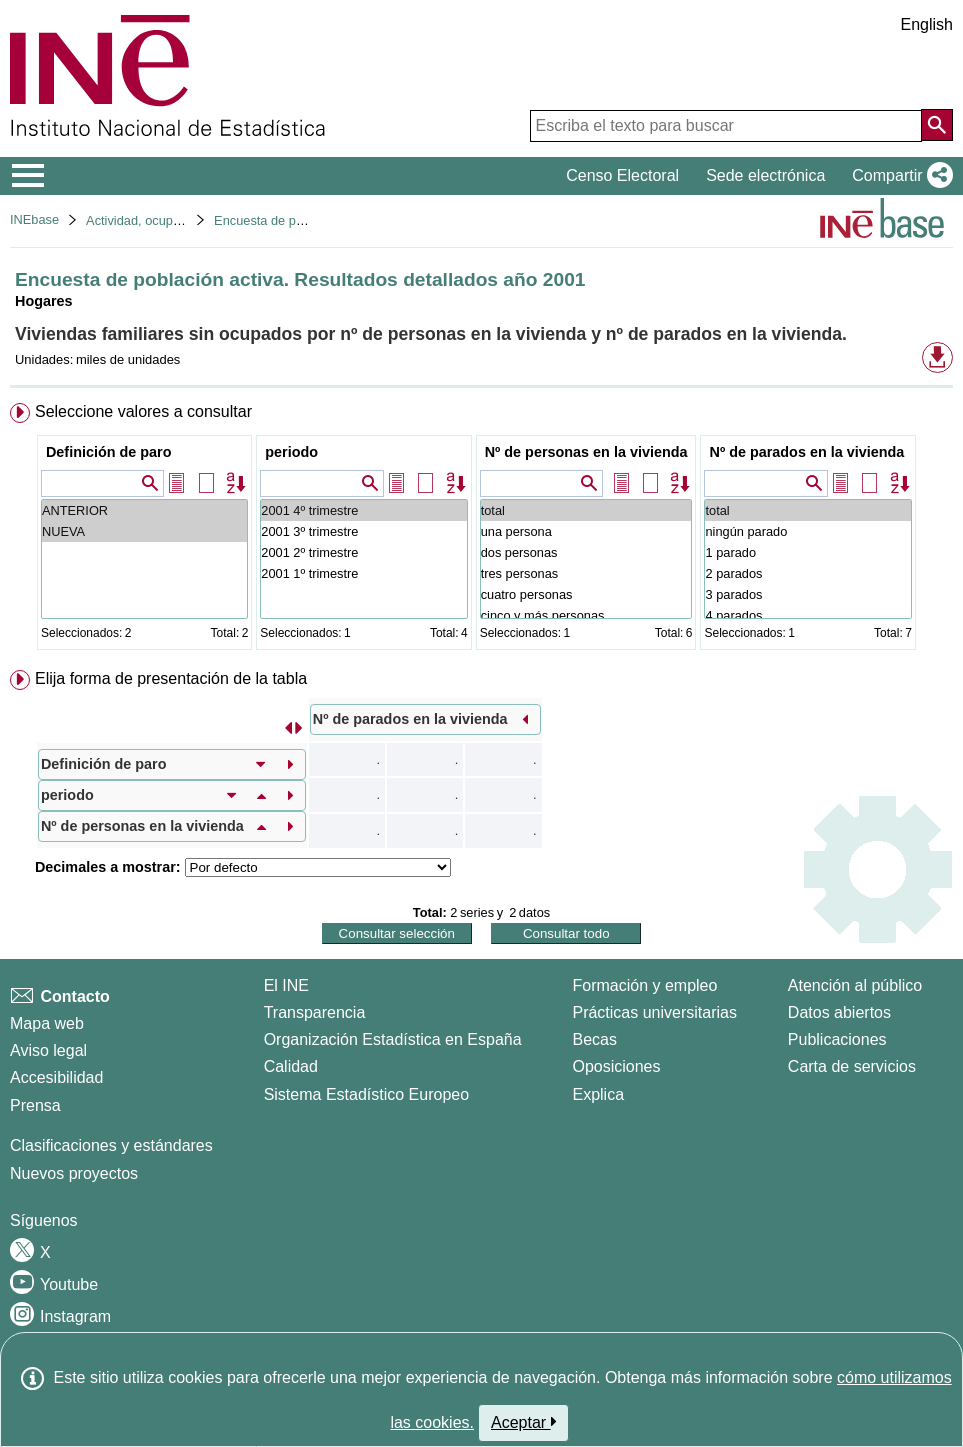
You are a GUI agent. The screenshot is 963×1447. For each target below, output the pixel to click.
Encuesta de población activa (297, 220)
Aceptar (523, 1422)
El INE (286, 985)
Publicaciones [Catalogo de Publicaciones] (837, 1039)
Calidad (291, 1066)
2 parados (807, 573)
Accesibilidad (56, 1077)
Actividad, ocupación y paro (164, 220)
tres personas (586, 573)
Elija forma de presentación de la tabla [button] (171, 678)
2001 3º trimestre (363, 531)
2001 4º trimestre (363, 510)
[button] (898, 176)
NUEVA (144, 531)
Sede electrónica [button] (765, 175)
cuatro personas (586, 594)
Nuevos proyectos (74, 1173)
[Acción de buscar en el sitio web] (937, 125)
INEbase (34, 219)
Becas (594, 1039)
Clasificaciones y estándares (111, 1145)
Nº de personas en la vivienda (586, 452)
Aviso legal (48, 1050)
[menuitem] (481, 530)
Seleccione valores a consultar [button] (143, 411)
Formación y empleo (644, 985)
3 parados (807, 594)
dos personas (586, 552)
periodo (291, 452)
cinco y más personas (586, 615)
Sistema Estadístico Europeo (366, 1094)
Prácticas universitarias (654, 1012)
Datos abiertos (839, 1012)
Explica (598, 1094)
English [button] (927, 24)
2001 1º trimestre (363, 573)
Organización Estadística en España (393, 1039)
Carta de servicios (852, 1066)
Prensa (35, 1105)
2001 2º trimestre (363, 552)
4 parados (807, 615)
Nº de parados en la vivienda (806, 452)
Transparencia (315, 1012)
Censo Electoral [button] (622, 175)
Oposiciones (616, 1066)
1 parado (807, 552)
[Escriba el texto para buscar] (726, 126)
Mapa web (47, 1023)
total (586, 510)
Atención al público (855, 985)
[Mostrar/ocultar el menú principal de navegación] (28, 176)
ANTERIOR (144, 510)
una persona (586, 531)
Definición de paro (109, 452)
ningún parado (807, 531)
